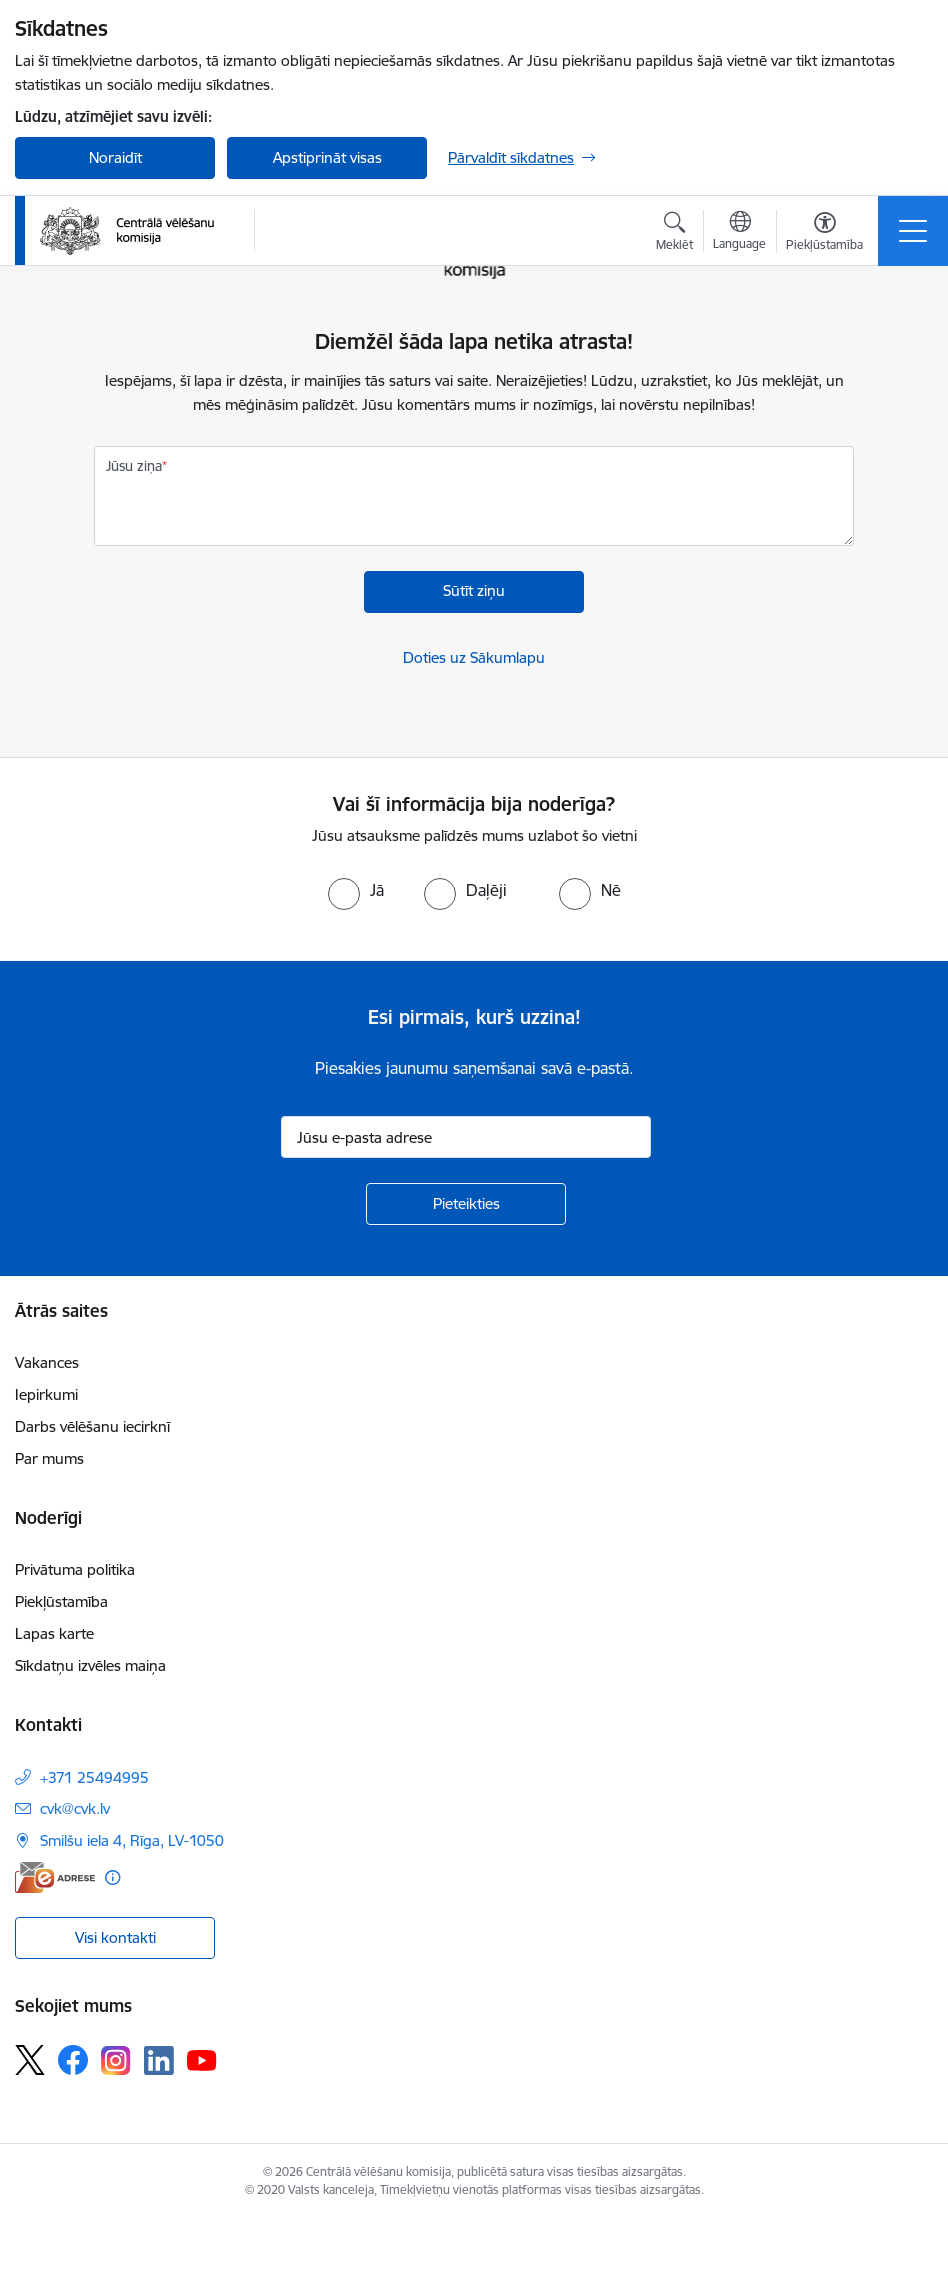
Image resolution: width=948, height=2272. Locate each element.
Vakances (47, 1362)
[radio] (356, 890)
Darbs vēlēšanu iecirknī (92, 1426)
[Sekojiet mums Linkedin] (159, 2061)
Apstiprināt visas (327, 157)
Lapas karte (54, 1633)
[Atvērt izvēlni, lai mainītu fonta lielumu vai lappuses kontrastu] (824, 234)
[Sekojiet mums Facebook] (73, 2060)
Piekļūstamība (61, 1601)
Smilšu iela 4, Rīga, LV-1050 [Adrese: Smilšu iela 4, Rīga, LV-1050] (132, 1840)
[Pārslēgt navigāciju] (913, 231)
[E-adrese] (55, 1877)
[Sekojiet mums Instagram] (116, 2060)
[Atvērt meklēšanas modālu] (674, 234)
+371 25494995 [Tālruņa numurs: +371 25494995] (94, 1777)
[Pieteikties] (466, 1204)
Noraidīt (115, 157)
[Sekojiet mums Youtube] (202, 2059)
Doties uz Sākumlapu (474, 657)
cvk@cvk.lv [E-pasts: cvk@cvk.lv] (75, 1808)
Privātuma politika (75, 1569)
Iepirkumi (46, 1394)
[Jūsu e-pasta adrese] (466, 1137)
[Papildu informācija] (112, 1877)
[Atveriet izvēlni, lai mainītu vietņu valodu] (739, 233)
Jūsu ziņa (134, 466)
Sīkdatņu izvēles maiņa (90, 1665)
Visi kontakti (115, 1937)
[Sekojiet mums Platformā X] (30, 2060)
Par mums (49, 1458)
